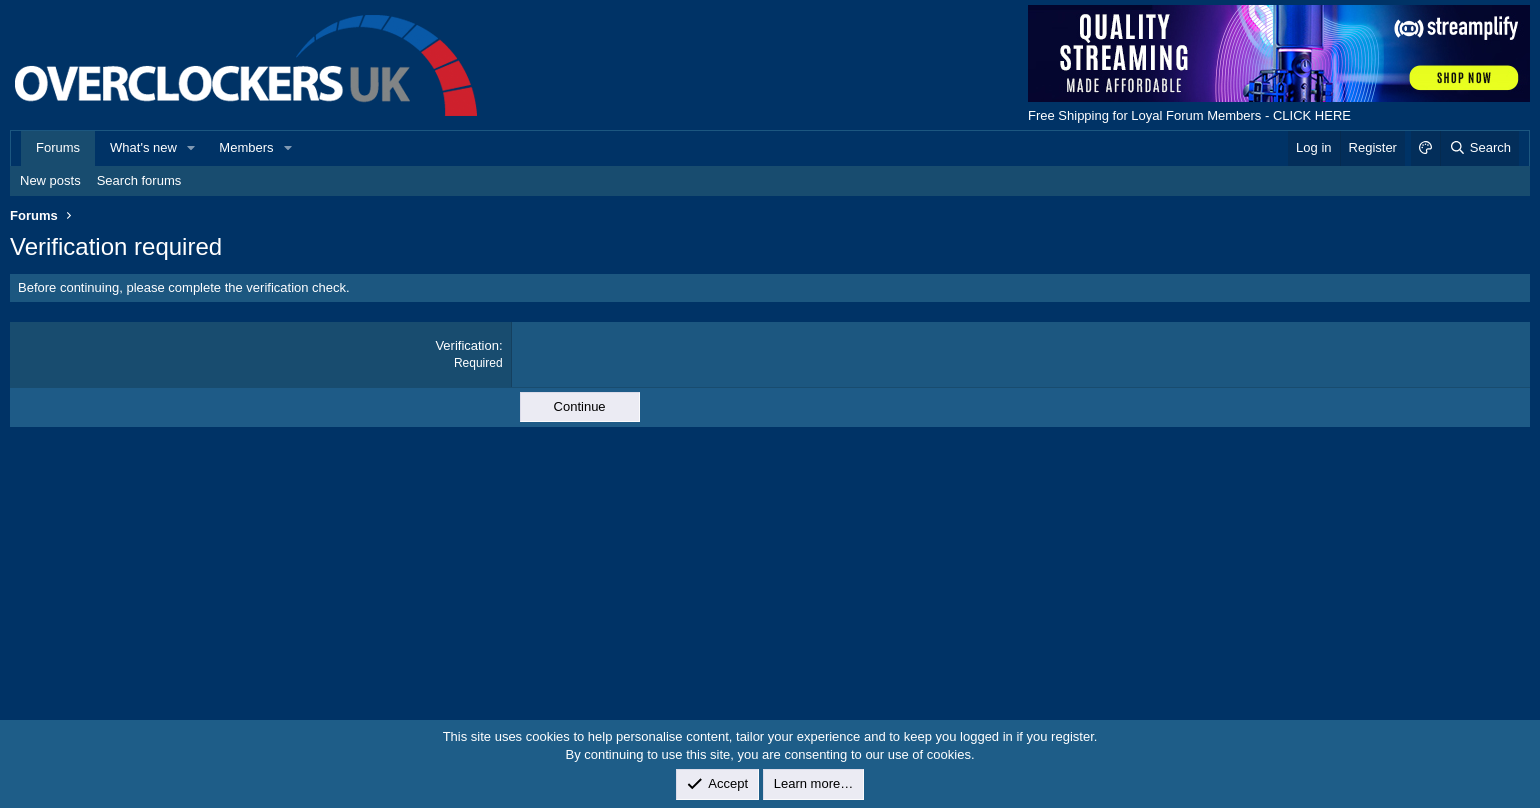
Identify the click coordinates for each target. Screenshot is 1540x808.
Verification (467, 345)
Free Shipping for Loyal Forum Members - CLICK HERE (1189, 115)
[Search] (1479, 148)
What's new (143, 147)
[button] (192, 148)
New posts (50, 180)
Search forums (139, 180)
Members (246, 147)
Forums (58, 147)
